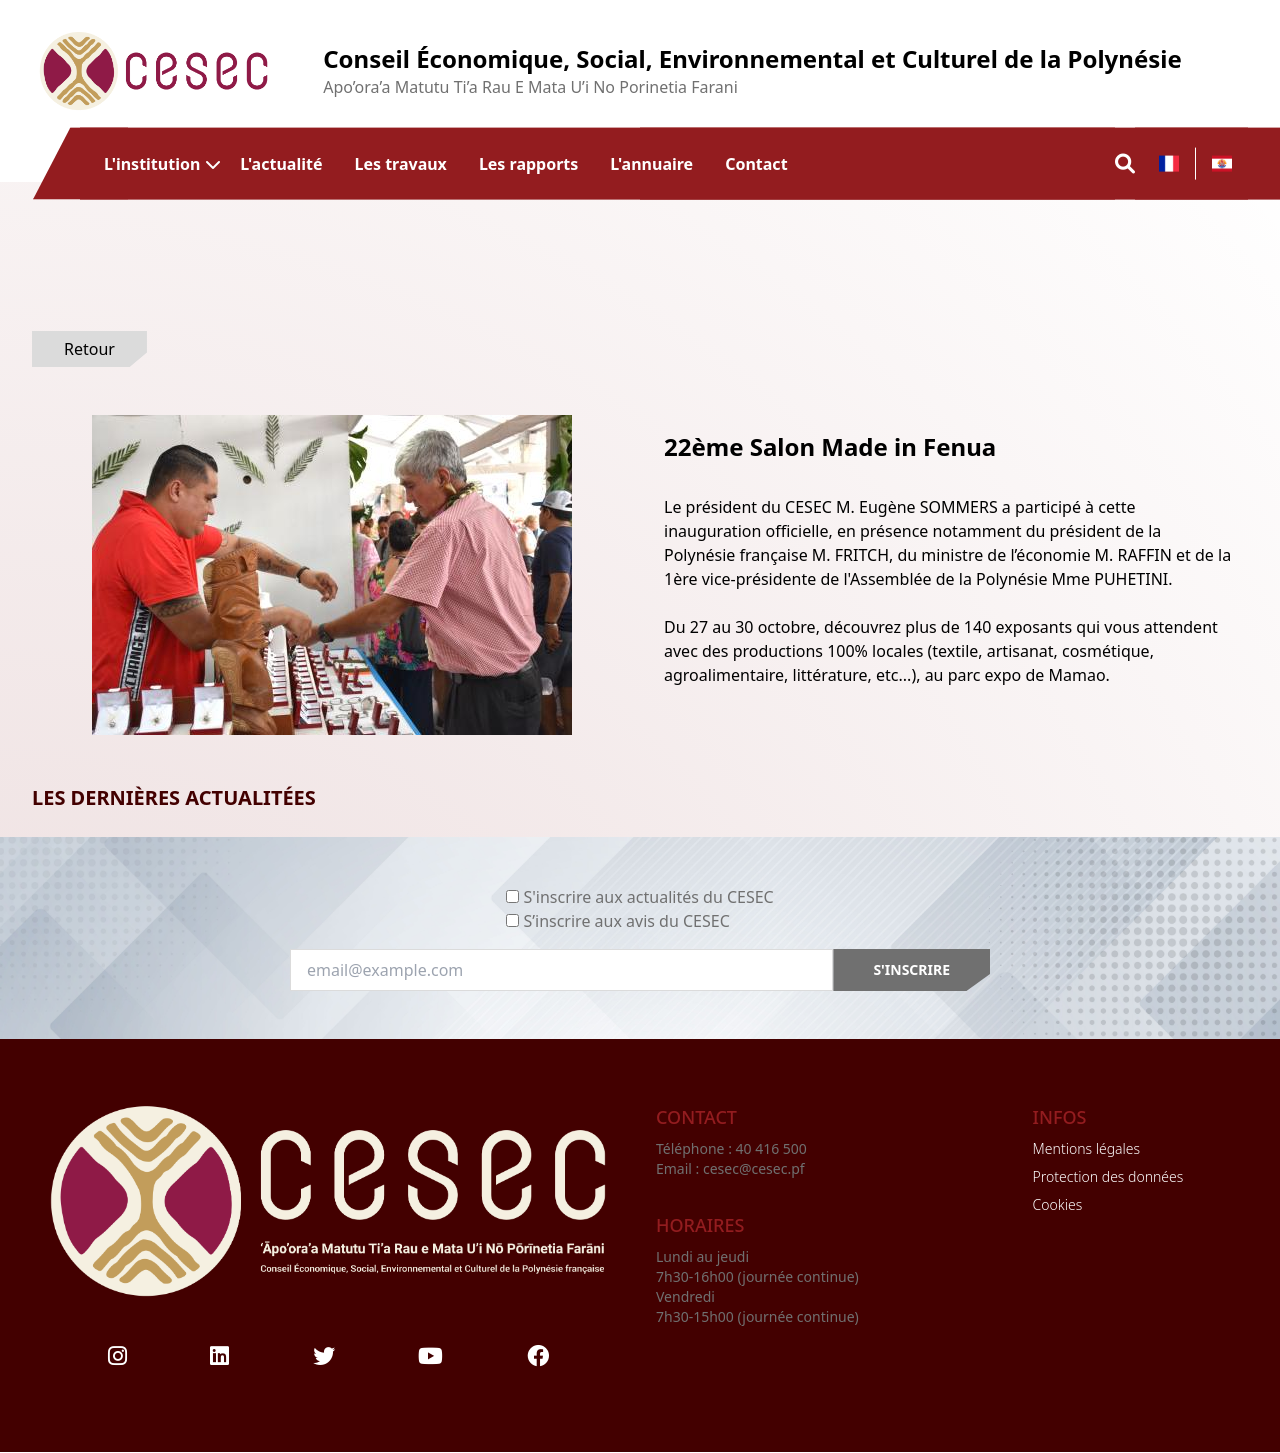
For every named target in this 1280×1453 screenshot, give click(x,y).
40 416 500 (773, 1148)
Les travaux (400, 163)
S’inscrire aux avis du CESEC (626, 921)
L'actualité (281, 163)
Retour (89, 349)
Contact (756, 163)
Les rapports (528, 163)
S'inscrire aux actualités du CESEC (648, 897)
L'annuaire (651, 163)
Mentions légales (1086, 1148)
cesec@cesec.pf (754, 1168)
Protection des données (1108, 1176)
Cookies (1058, 1204)
